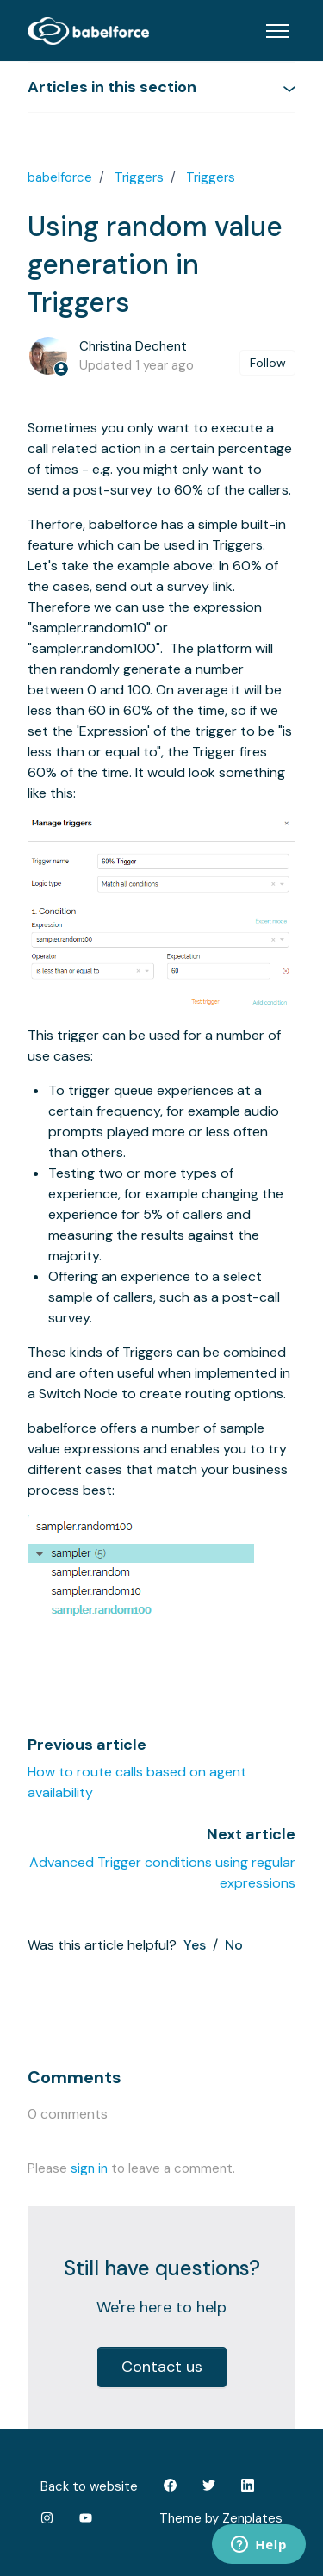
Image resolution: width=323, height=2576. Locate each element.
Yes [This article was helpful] (194, 1945)
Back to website (89, 2486)
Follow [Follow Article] (268, 362)
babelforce (60, 177)
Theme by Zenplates (220, 2517)
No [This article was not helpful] (234, 1945)
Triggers (139, 177)
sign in (89, 2168)
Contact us (161, 2366)
